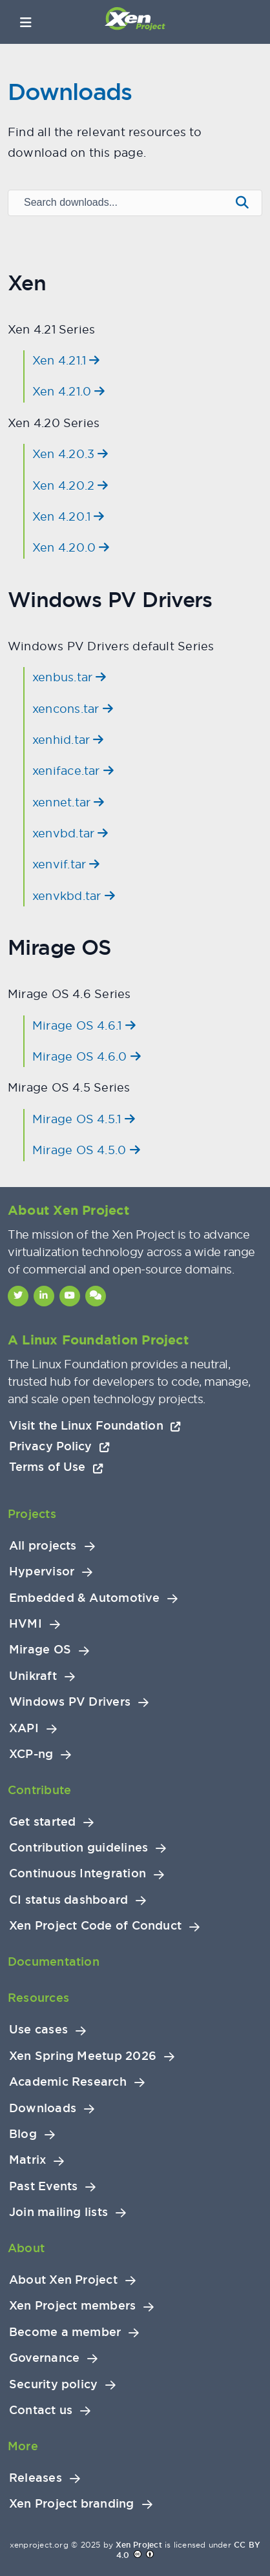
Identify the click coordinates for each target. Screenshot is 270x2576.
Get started (42, 1822)
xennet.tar (68, 802)
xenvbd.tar (70, 833)
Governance (44, 2358)
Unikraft (33, 1676)
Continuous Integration (77, 1873)
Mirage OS (40, 1649)
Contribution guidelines (78, 1848)
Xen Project (138, 2545)
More (23, 2446)
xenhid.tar (68, 739)
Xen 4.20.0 (71, 547)
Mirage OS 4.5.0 (86, 1150)
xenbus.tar (69, 677)
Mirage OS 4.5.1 (83, 1119)
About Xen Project (63, 2280)
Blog (23, 2134)
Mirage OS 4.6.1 (84, 1025)
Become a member (65, 2332)
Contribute (39, 1789)
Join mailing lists (58, 2212)
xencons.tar (72, 708)
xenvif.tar (66, 864)
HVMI (25, 1624)
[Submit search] (242, 202)
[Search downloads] (118, 202)
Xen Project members (72, 2306)
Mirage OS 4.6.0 (86, 1056)
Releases (35, 2478)
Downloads (42, 2108)
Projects (32, 1513)
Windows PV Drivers (69, 1702)
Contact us (40, 2410)
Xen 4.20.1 (68, 516)
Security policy (53, 2384)
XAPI (24, 1728)
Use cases (38, 2029)
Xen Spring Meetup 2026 (82, 2056)
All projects (43, 1546)
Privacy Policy (59, 1446)
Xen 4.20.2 (70, 485)
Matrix (27, 2160)
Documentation (53, 1961)
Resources (38, 1997)
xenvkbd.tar (73, 895)
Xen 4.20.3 (70, 453)
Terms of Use (56, 1466)
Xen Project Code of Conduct (95, 1926)
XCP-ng (31, 1754)
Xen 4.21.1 (66, 360)
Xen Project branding (71, 2504)
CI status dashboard (68, 1900)
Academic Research (68, 2082)
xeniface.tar (73, 770)
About (26, 2248)
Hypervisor (41, 1571)
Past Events (43, 2186)
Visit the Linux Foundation (95, 1425)
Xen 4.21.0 (68, 391)
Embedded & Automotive (84, 1598)
